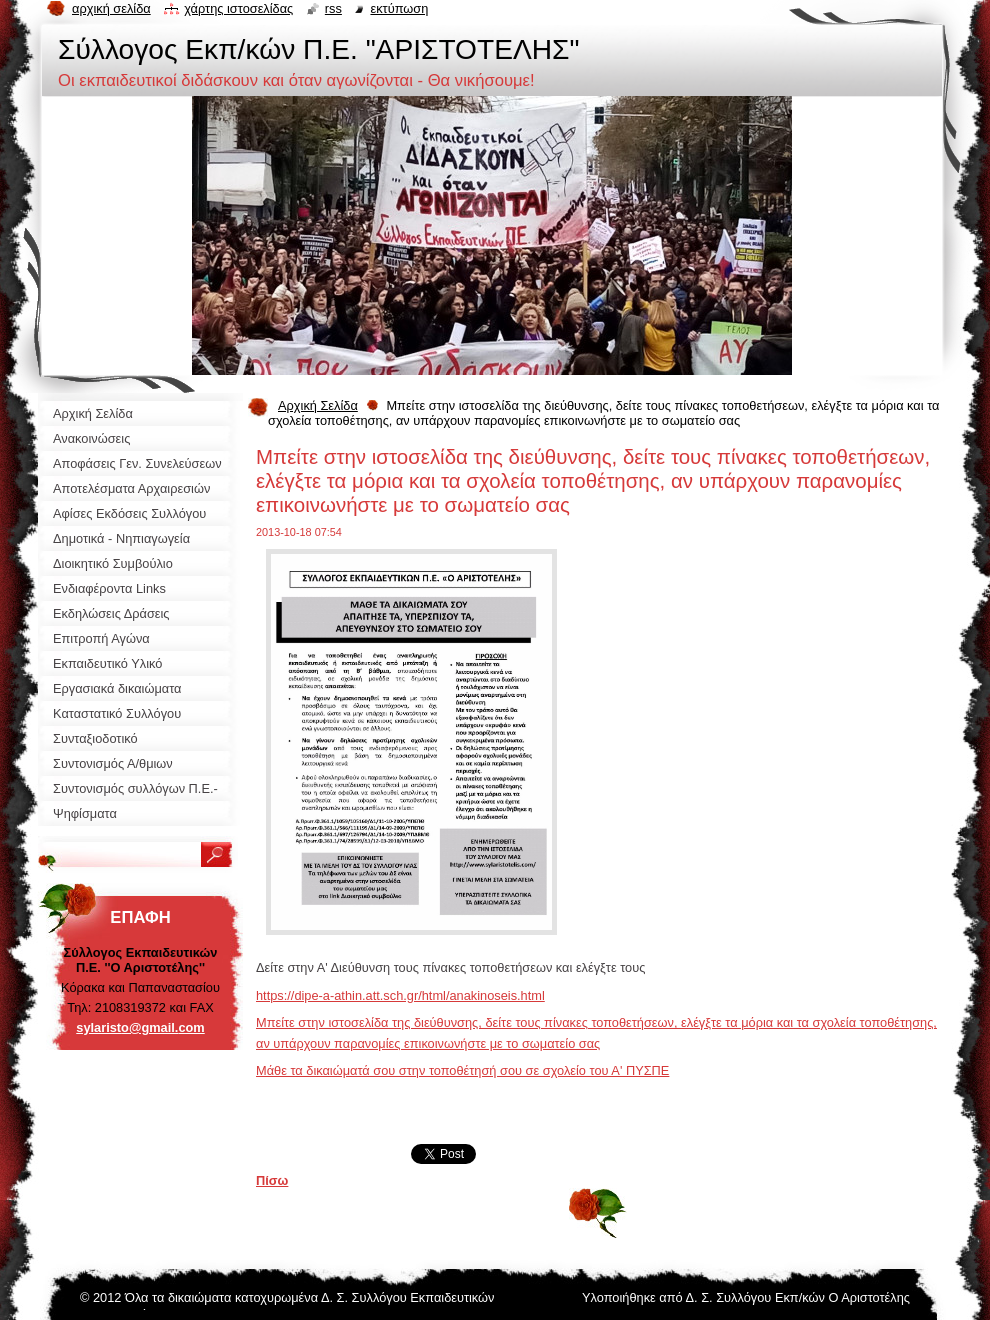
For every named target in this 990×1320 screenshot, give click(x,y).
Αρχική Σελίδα (318, 405)
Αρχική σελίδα (111, 8)
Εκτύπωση (399, 8)
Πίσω (272, 1180)
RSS (333, 8)
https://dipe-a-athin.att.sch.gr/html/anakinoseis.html (400, 995)
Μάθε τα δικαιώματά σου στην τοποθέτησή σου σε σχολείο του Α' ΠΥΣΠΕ (462, 1070)
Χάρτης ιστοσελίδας (238, 8)
